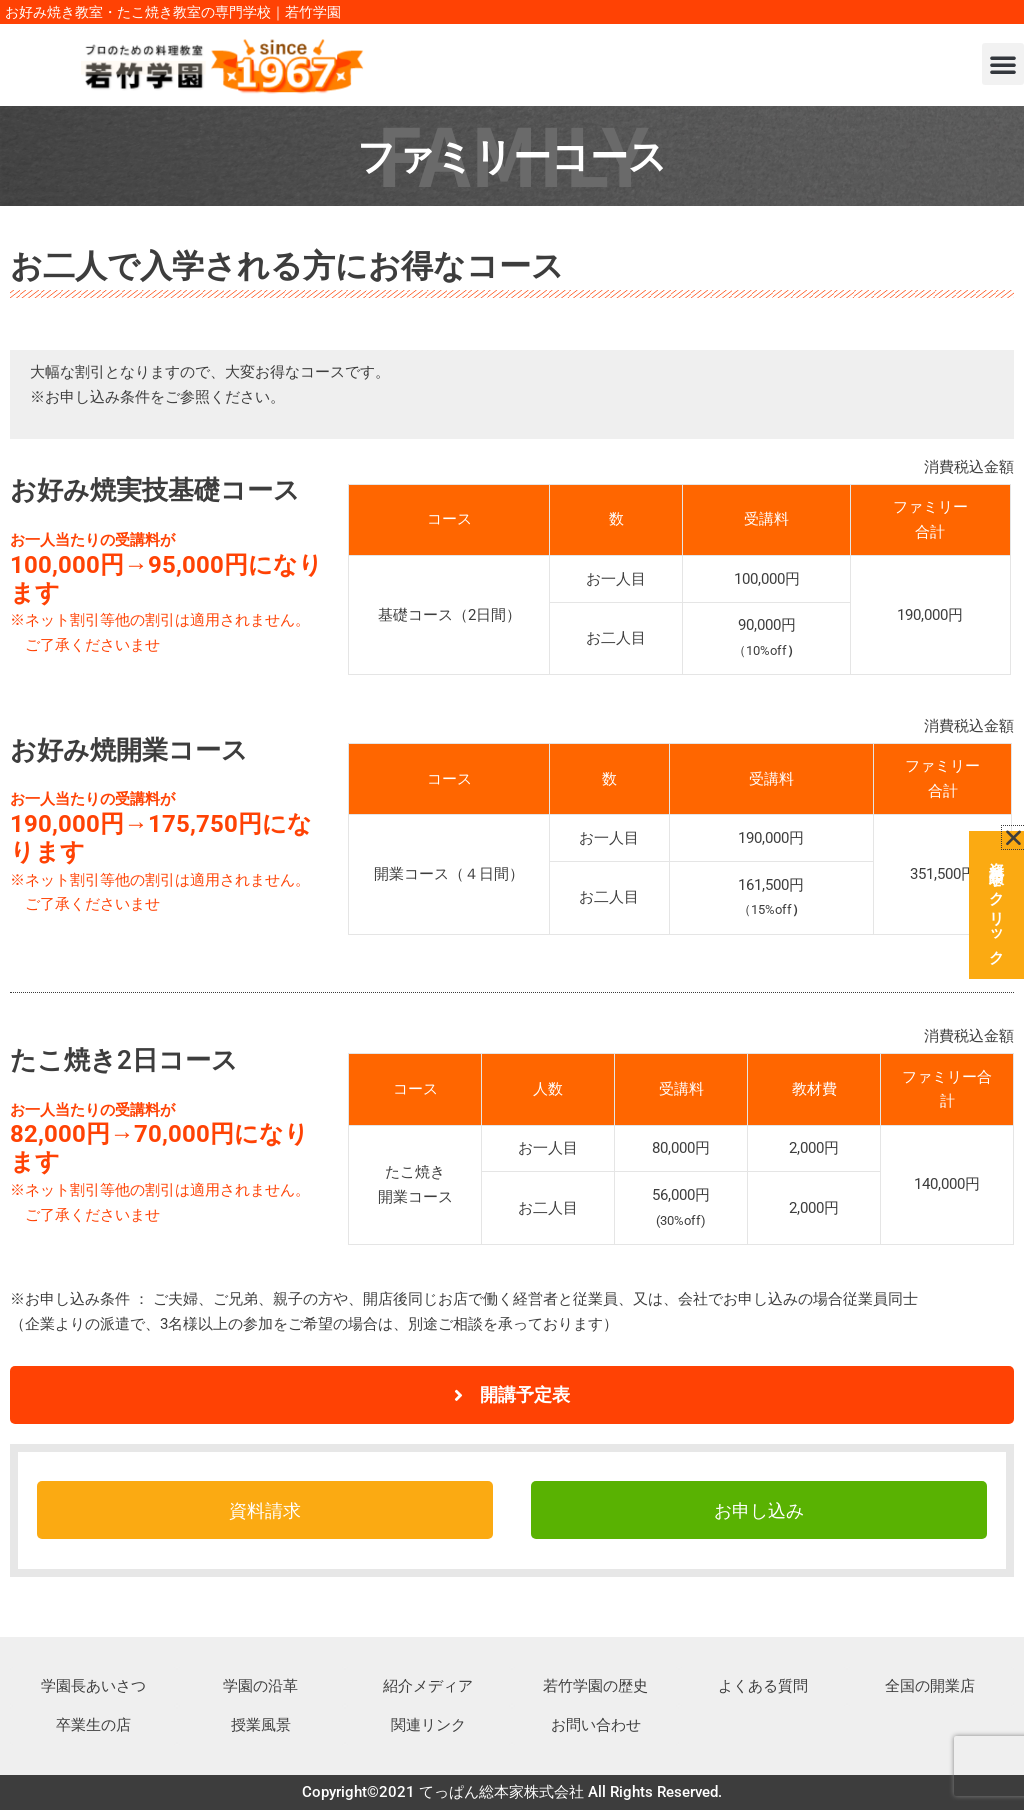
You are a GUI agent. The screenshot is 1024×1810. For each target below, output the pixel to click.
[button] (1003, 64)
